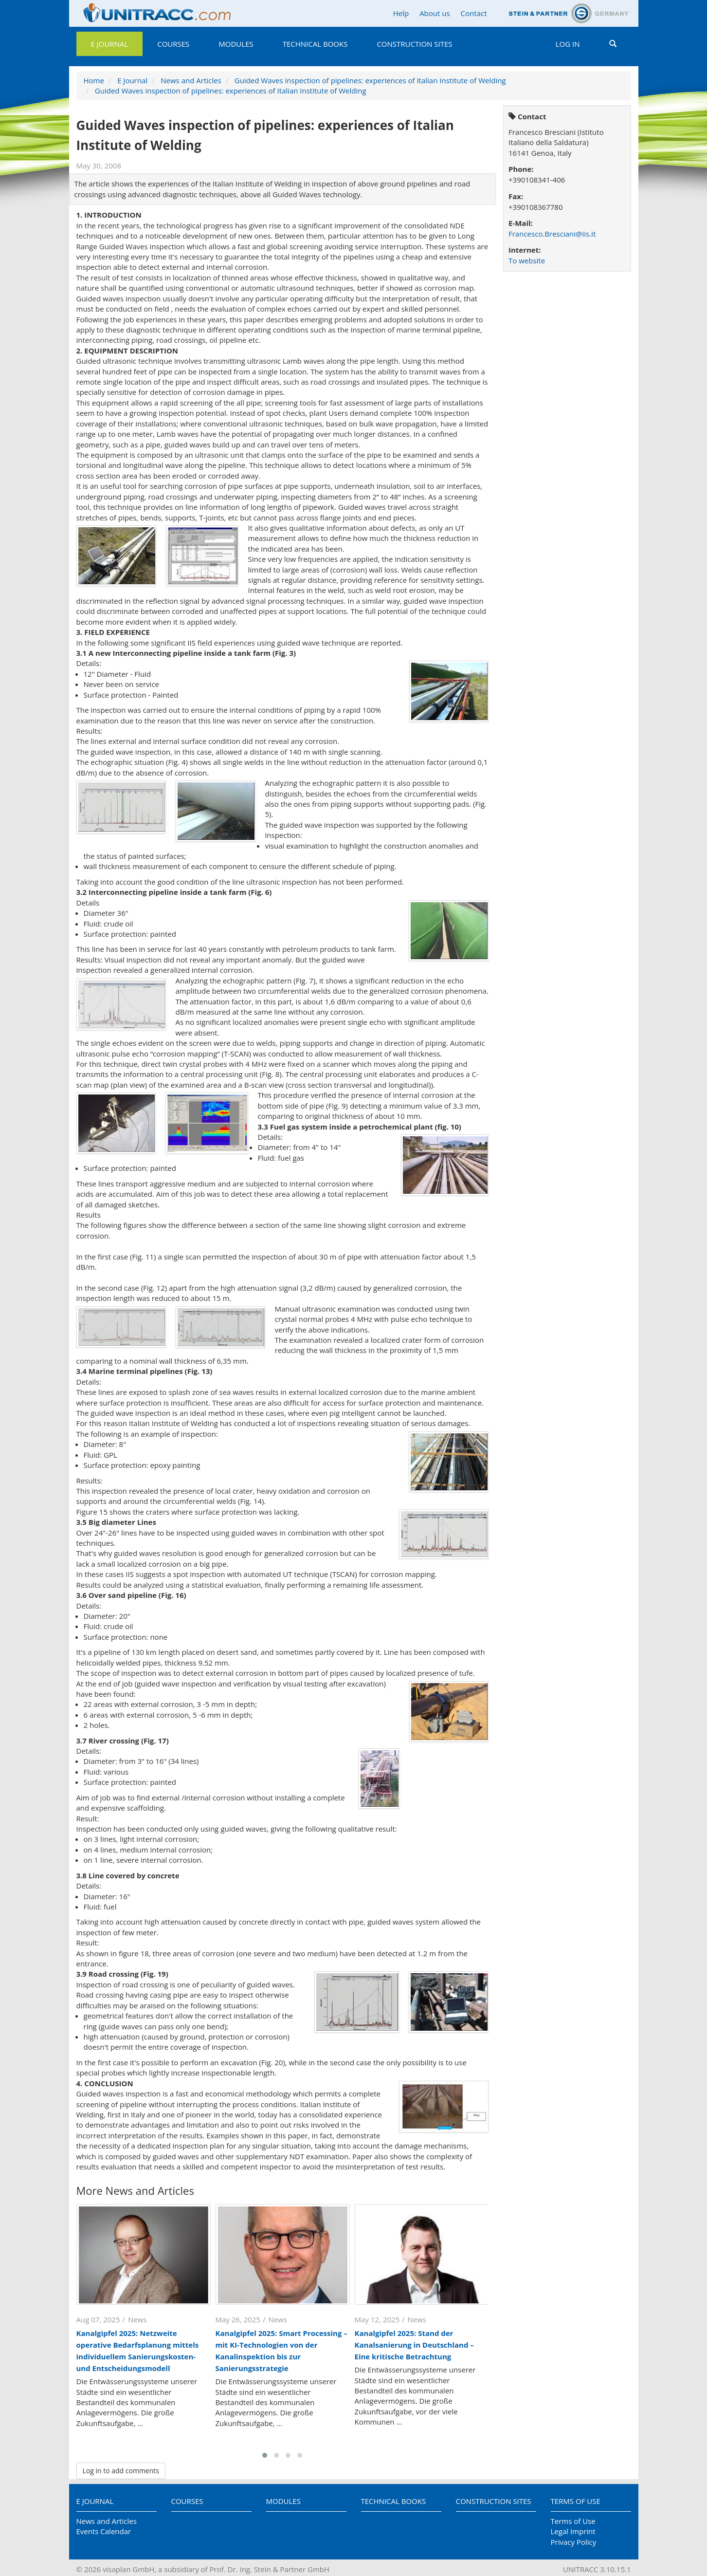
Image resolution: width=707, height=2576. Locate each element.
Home (94, 80)
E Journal (109, 44)
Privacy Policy (574, 2542)
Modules (235, 44)
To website (526, 260)
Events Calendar (103, 2531)
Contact (474, 13)
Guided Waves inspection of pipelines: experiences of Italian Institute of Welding (370, 80)
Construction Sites (414, 44)
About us (434, 13)
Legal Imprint (573, 2531)
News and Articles (191, 80)
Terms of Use (575, 2501)
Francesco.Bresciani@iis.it (552, 234)
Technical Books (315, 44)
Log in (568, 44)
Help (401, 13)
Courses (173, 44)
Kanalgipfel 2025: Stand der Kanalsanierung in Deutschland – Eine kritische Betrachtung (414, 2344)
